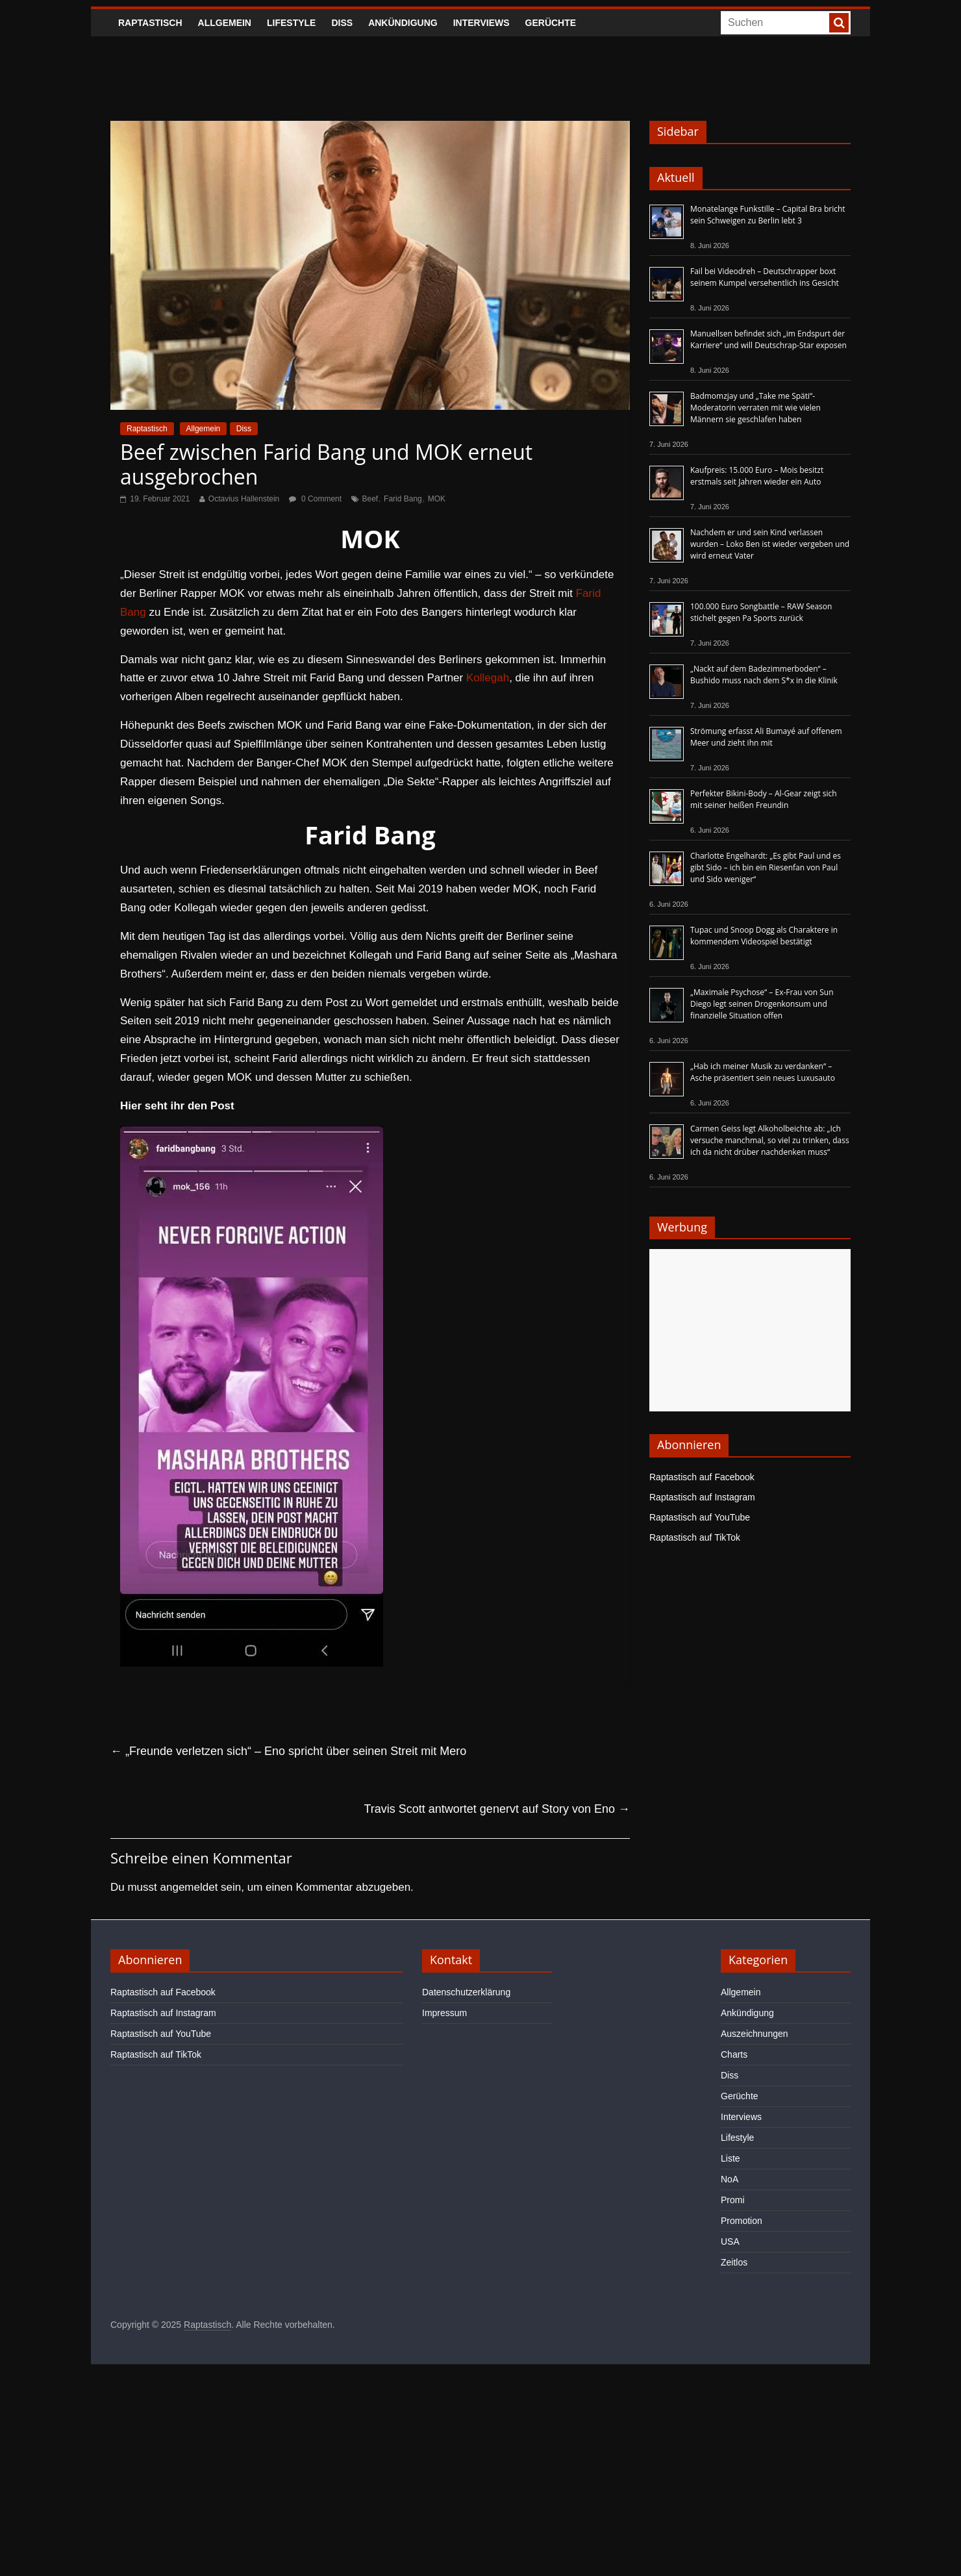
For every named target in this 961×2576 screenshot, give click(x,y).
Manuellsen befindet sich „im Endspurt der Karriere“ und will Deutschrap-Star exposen (768, 339)
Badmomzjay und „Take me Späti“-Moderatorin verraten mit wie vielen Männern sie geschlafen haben (755, 407)
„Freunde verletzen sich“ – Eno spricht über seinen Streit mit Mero (288, 1751)
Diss (342, 23)
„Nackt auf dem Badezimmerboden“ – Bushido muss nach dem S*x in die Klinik (764, 674)
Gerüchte (551, 23)
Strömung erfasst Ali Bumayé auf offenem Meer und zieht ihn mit (766, 737)
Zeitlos (734, 2262)
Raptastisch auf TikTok (694, 1537)
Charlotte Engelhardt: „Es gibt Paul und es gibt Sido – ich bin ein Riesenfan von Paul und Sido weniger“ (765, 867)
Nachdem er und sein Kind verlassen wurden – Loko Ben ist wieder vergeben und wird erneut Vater (769, 544)
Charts (734, 2054)
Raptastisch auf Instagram (702, 1497)
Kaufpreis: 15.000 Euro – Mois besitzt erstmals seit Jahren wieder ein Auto (756, 475)
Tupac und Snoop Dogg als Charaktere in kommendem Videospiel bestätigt (764, 935)
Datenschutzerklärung (466, 1992)
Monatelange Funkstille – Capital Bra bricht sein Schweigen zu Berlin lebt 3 (767, 214)
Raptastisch (150, 23)
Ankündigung (403, 23)
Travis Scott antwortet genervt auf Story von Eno (497, 1808)
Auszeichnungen (754, 2033)
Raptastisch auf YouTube (699, 1517)
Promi (733, 2200)
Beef (370, 498)
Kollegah (487, 678)
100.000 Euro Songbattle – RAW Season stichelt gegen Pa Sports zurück (761, 612)
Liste (730, 2158)
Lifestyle (291, 23)
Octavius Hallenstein (243, 498)
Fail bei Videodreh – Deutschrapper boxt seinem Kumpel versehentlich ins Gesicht (764, 277)
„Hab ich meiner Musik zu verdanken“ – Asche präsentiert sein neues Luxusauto (762, 1072)
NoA (729, 2179)
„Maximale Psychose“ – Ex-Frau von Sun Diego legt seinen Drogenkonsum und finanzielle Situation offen (762, 1004)
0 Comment (315, 498)
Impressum (444, 2013)
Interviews (481, 23)
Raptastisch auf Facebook (702, 1477)
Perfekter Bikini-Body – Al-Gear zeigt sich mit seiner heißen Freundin (763, 799)
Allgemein (224, 23)
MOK (436, 498)
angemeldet (189, 1887)
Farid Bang (403, 498)
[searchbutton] (839, 22)
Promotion (741, 2221)
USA (730, 2241)
